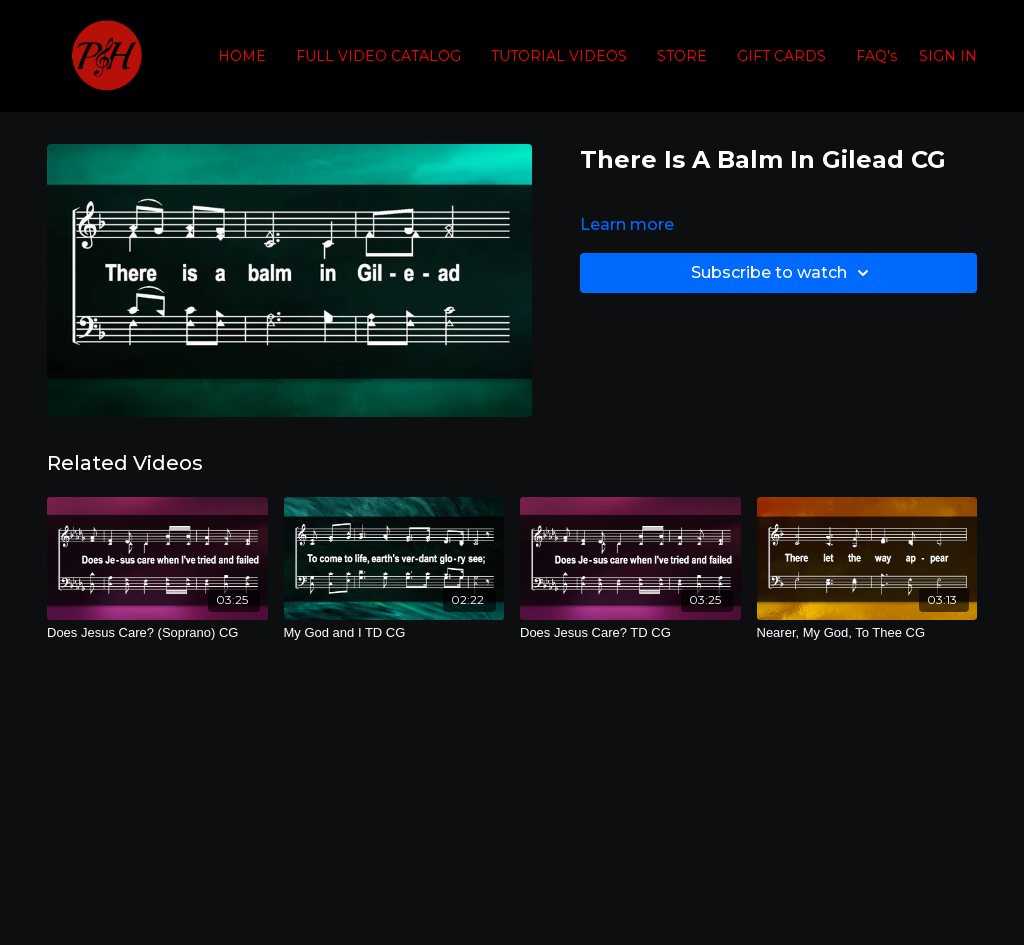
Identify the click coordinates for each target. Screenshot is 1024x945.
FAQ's (876, 56)
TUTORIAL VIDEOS (559, 56)
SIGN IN (948, 56)
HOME (242, 56)
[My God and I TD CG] (394, 633)
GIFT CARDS (781, 56)
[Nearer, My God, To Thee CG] (867, 633)
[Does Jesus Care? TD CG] (630, 633)
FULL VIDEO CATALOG (378, 56)
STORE (682, 56)
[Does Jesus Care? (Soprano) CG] (157, 633)
